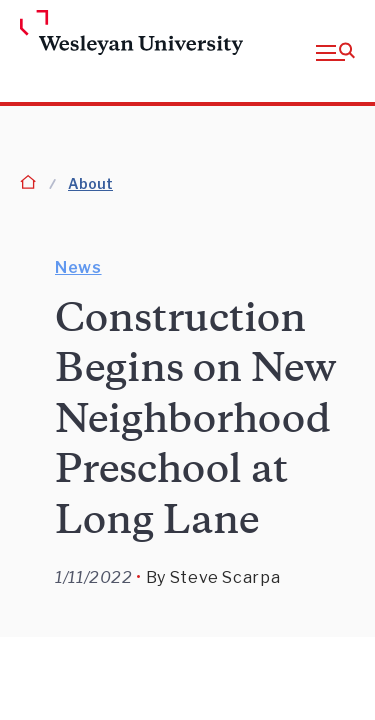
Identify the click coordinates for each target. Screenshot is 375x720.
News (78, 267)
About (90, 183)
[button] (335, 51)
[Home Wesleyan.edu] (52, 34)
